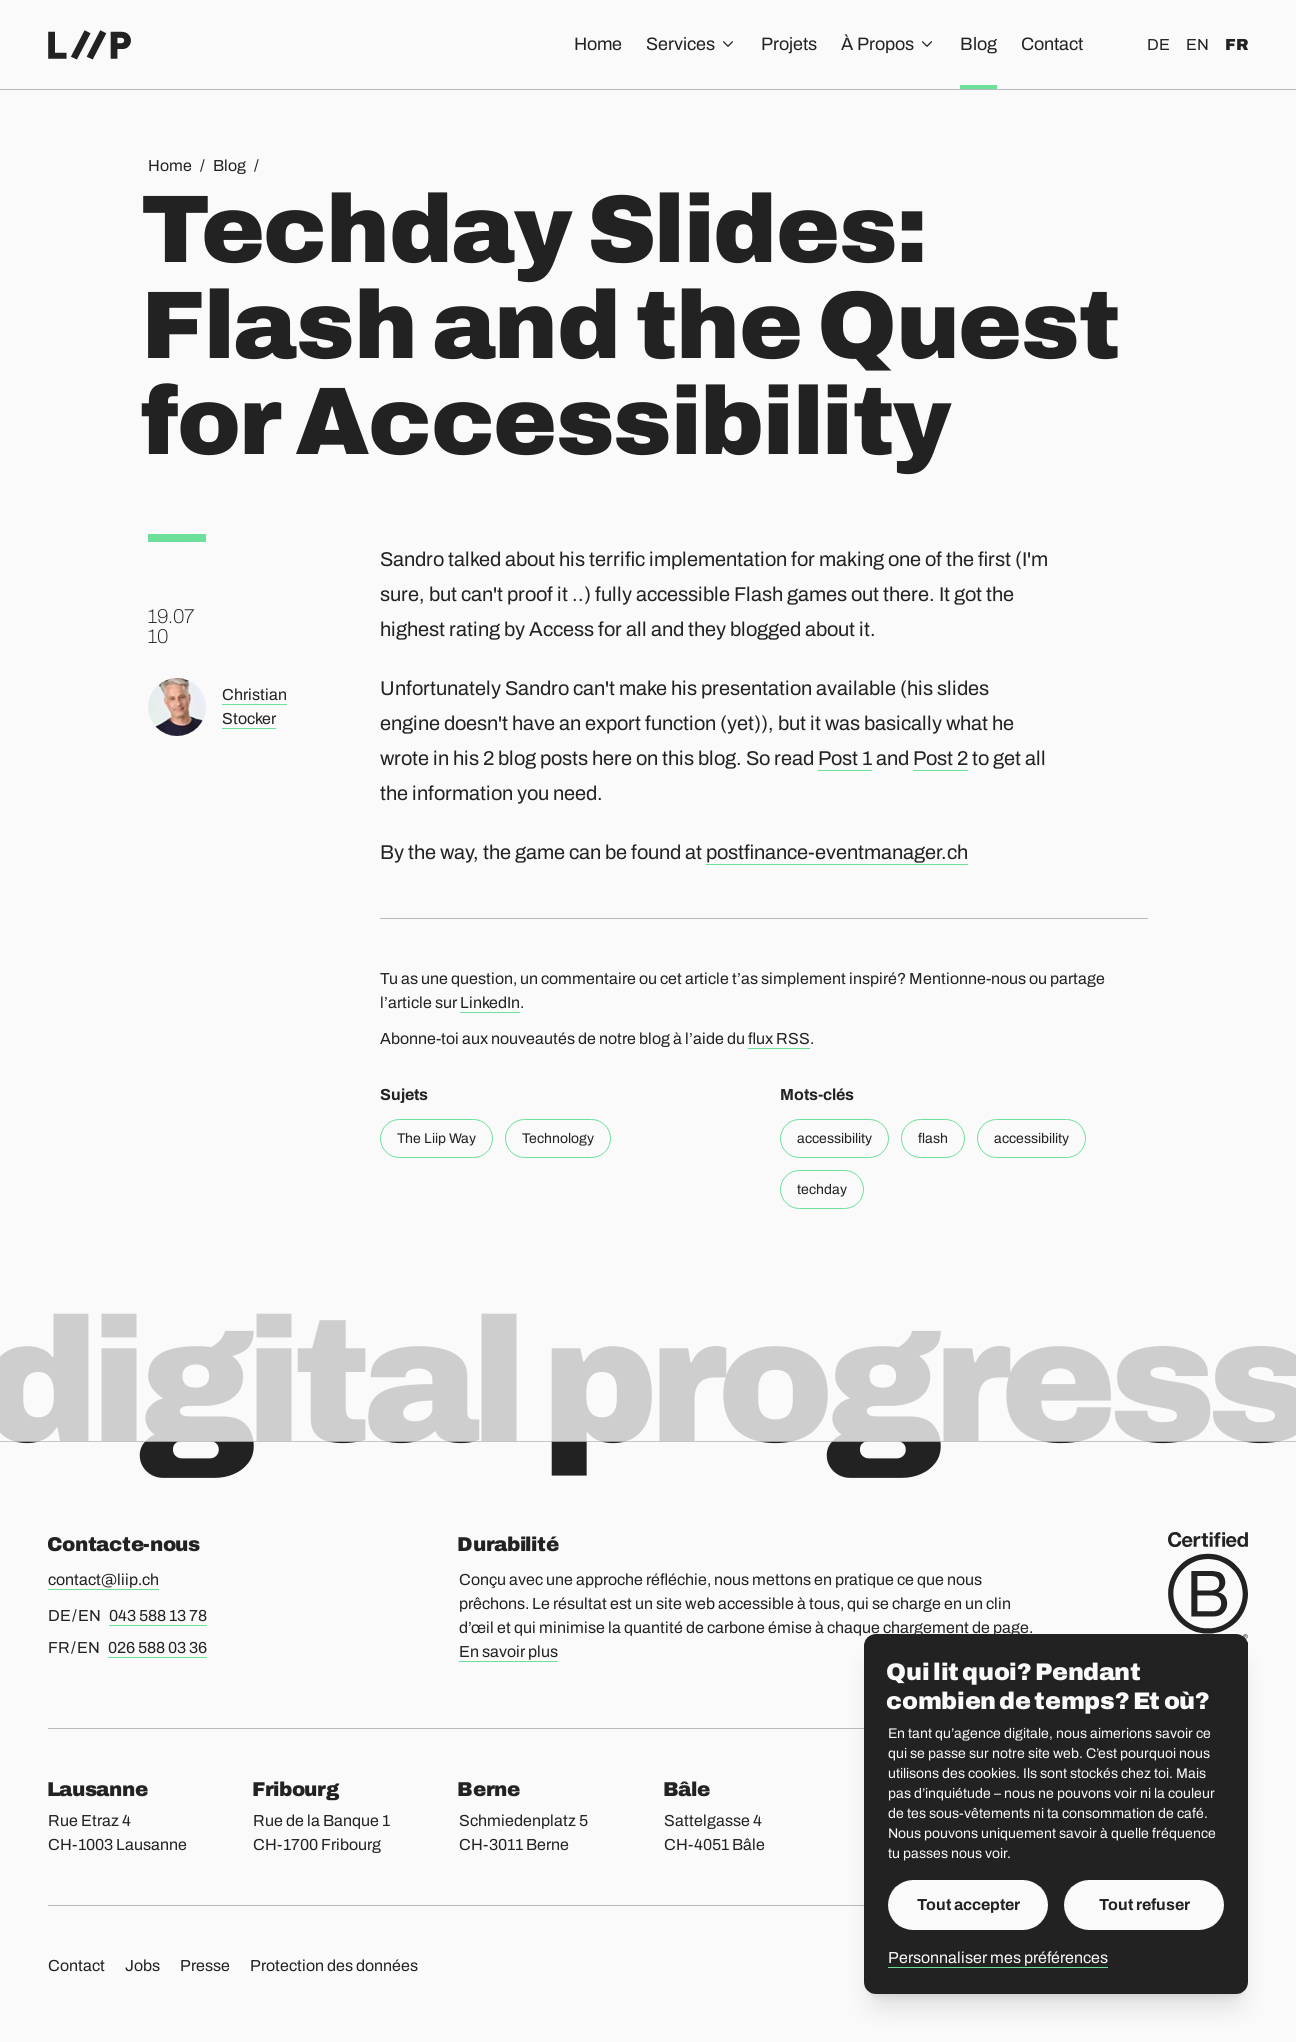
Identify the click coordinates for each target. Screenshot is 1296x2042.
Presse (205, 1965)
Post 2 (940, 758)
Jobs (142, 1965)
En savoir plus (508, 1651)
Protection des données (334, 1965)
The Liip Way (436, 1138)
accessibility (834, 1138)
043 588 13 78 (158, 1615)
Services (691, 44)
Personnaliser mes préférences (998, 1957)
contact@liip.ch (103, 1579)
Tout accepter (968, 1904)
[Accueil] (89, 45)
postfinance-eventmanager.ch (837, 852)
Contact (1052, 44)
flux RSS (779, 1038)
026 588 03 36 (157, 1647)
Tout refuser (1144, 1904)
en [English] (1197, 44)
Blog (978, 44)
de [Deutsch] (1158, 44)
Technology (558, 1138)
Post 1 (845, 758)
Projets (789, 44)
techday (822, 1189)
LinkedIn (490, 1002)
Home (598, 44)
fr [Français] (1236, 44)
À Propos (888, 44)
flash (933, 1138)
